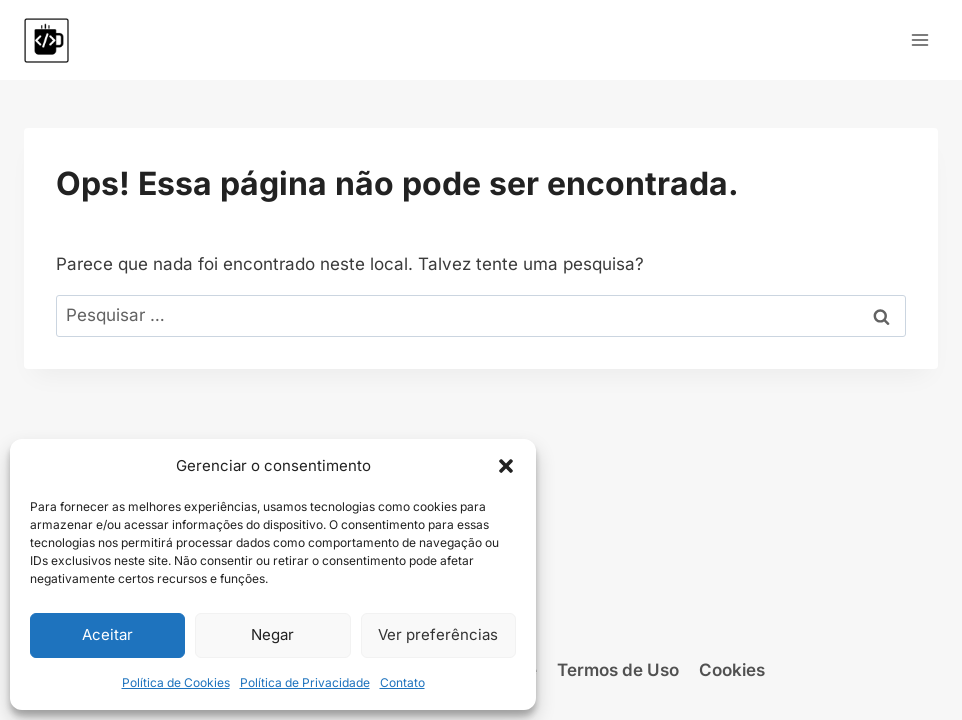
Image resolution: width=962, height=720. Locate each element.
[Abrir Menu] (919, 39)
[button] (506, 466)
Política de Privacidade (305, 682)
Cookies (732, 670)
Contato (402, 682)
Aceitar (107, 634)
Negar (272, 634)
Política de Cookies (176, 682)
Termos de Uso (618, 670)
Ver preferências (438, 634)
